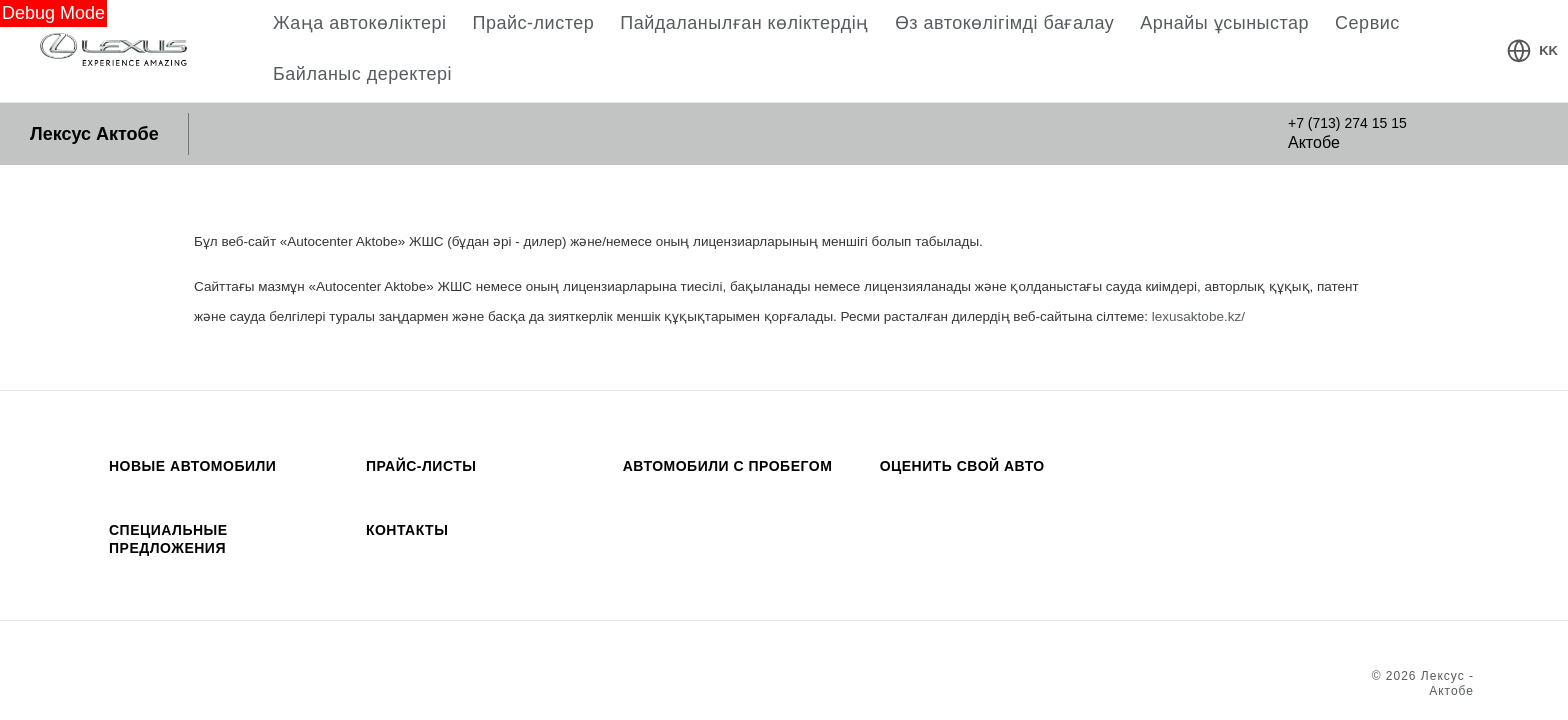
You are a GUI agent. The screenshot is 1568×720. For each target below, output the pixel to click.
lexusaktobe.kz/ (1198, 316)
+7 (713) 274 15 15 (1347, 123)
